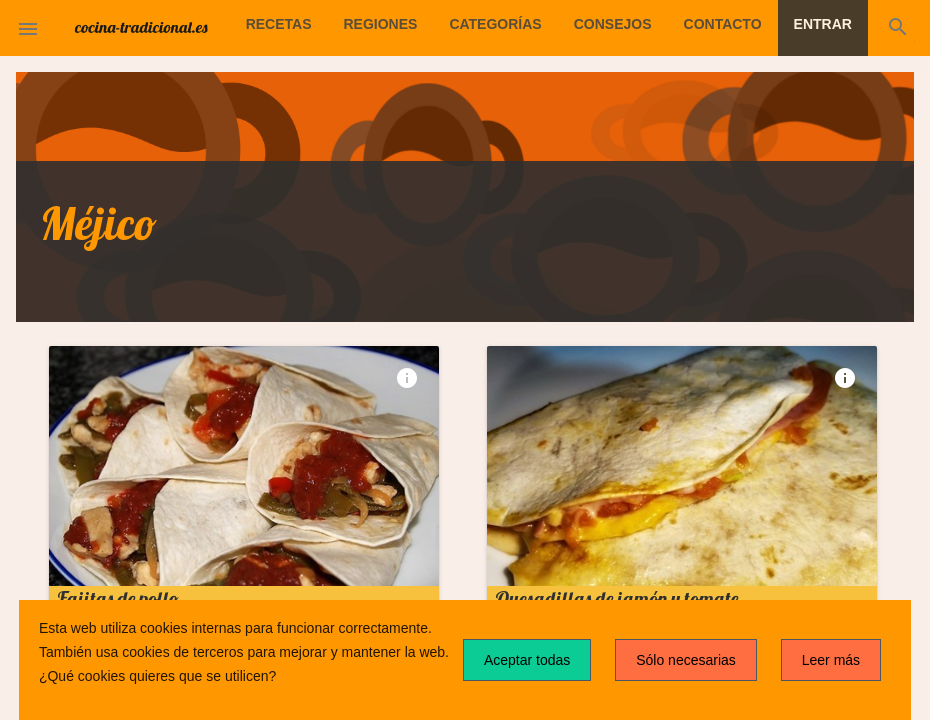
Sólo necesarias (686, 660)
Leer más (831, 660)
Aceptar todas (527, 660)
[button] (28, 28)
